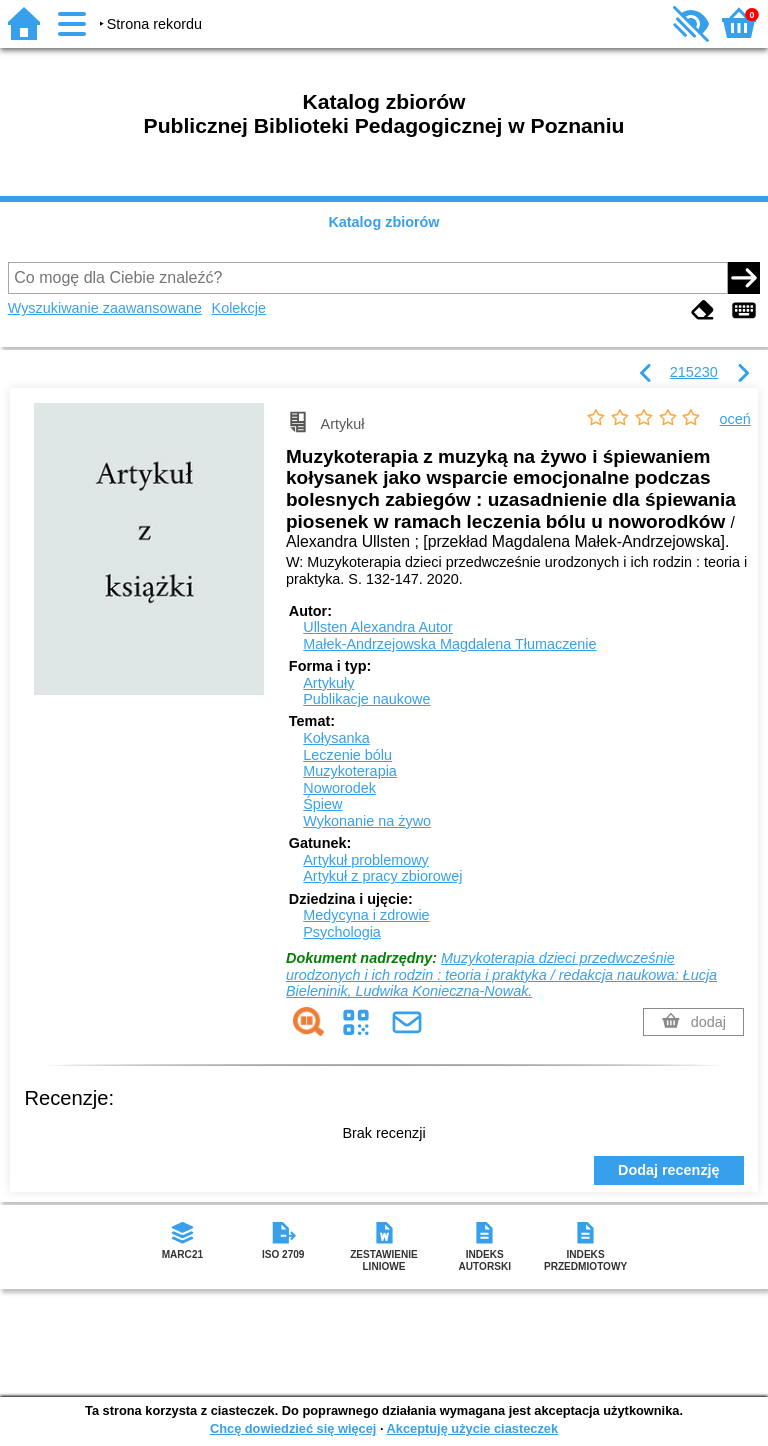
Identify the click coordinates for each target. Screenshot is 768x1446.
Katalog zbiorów (383, 222)
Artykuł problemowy (366, 860)
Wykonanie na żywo (367, 821)
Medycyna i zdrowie (366, 915)
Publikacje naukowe (366, 699)
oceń (735, 419)
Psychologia (342, 932)
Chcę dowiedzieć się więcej (293, 1428)
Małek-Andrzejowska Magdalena (449, 644)
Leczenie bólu (347, 755)
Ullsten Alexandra (378, 627)
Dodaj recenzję (669, 1170)
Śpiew (322, 804)
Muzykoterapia (350, 771)
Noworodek (339, 788)
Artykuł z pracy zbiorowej (382, 876)
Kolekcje (239, 308)
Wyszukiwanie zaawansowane (105, 308)
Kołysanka (336, 738)
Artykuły (328, 683)
